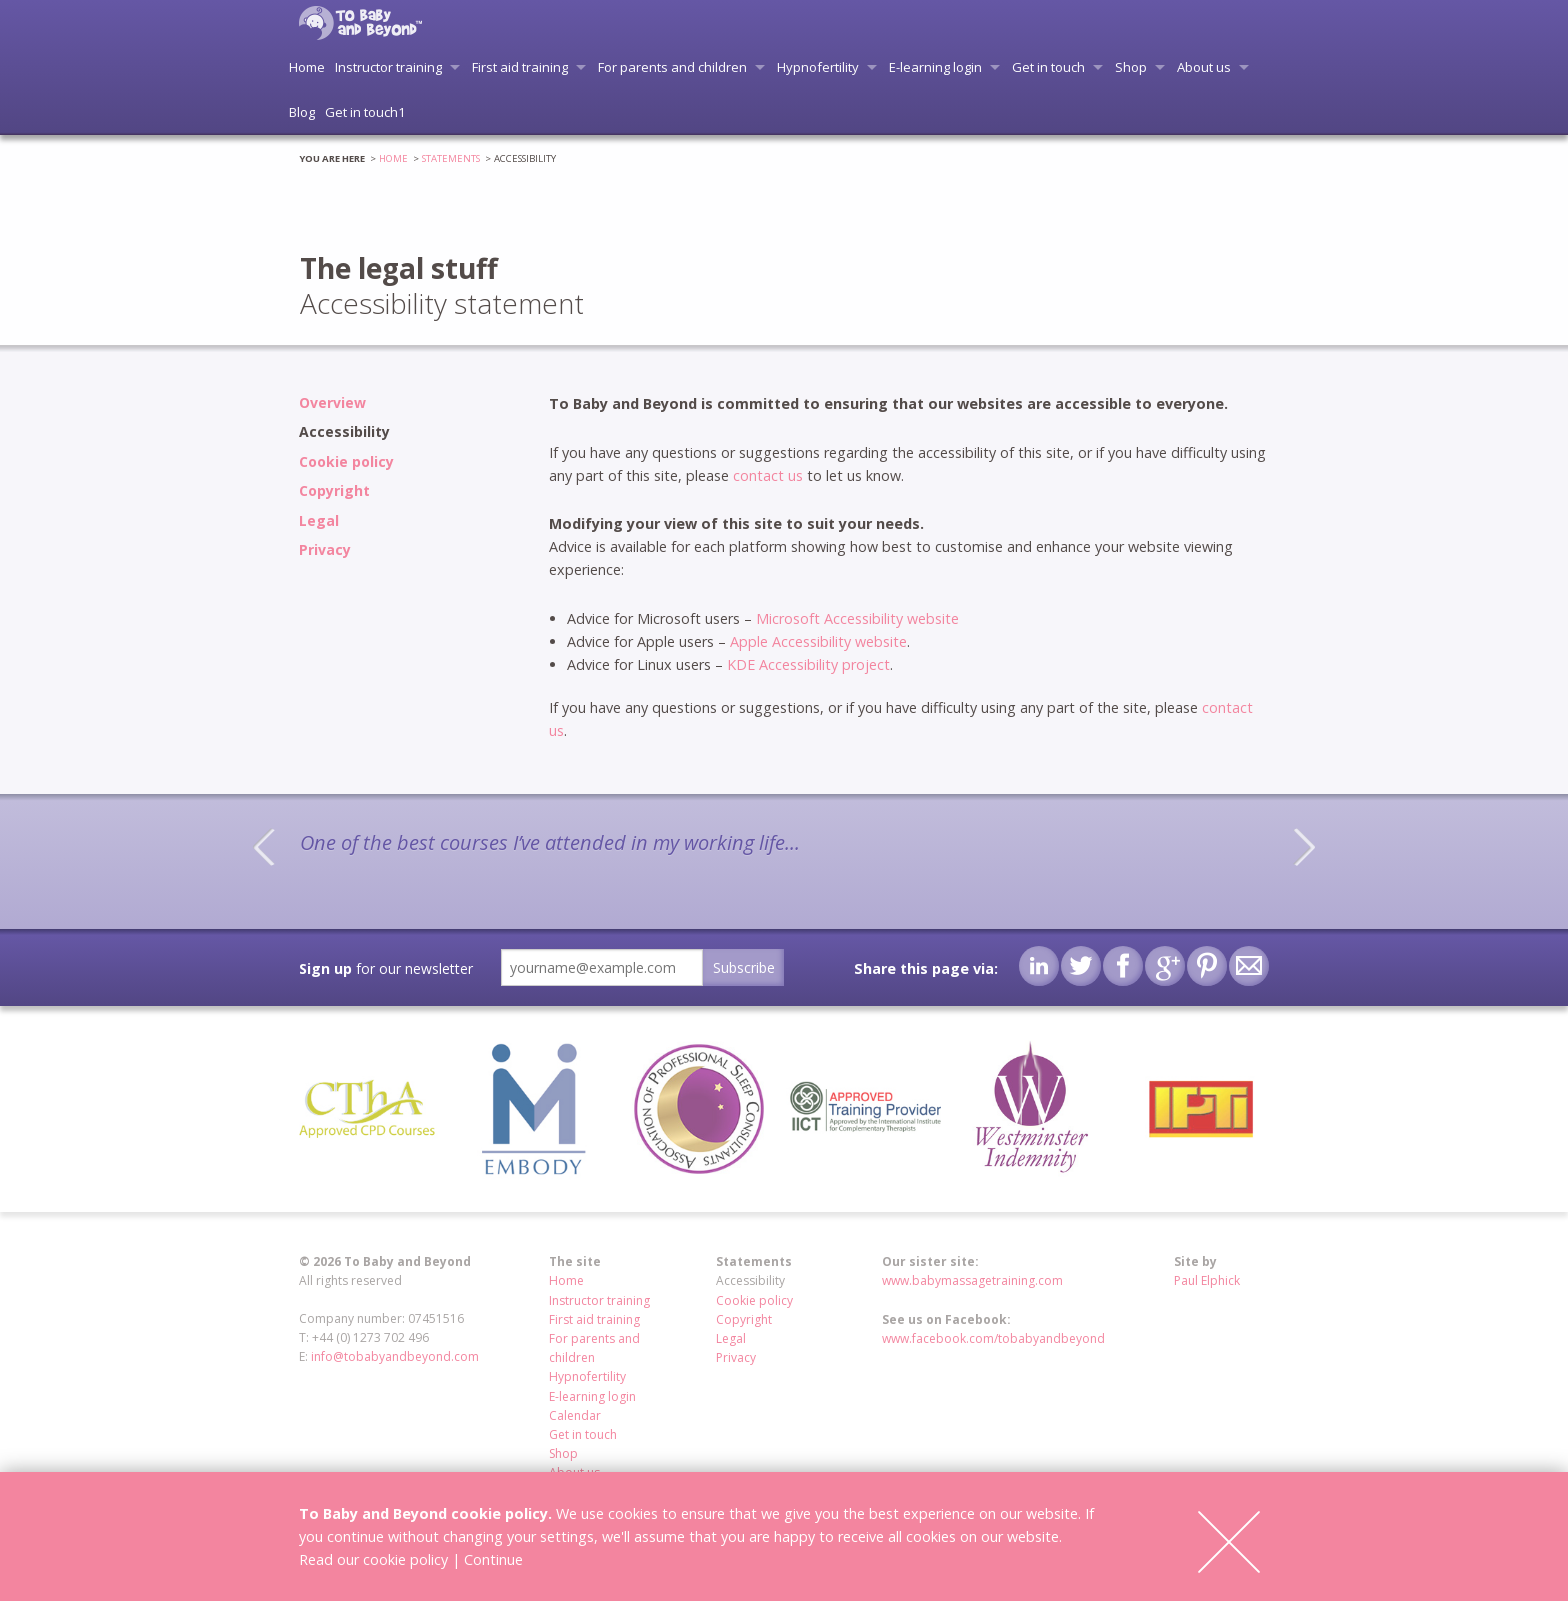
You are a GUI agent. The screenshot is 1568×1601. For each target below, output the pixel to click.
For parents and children (672, 67)
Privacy (325, 549)
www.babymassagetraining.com (972, 1280)
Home (307, 67)
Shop (1131, 67)
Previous (264, 847)
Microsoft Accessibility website (857, 618)
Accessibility (344, 431)
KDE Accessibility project (808, 664)
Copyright (334, 490)
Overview (332, 402)
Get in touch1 (365, 112)
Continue (493, 1559)
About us (1204, 67)
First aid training (520, 67)
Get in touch (1048, 67)
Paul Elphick (1207, 1280)
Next (1304, 847)
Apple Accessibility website (818, 641)
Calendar (575, 1415)
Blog (302, 112)
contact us (768, 475)
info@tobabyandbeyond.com (395, 1356)
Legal (319, 520)
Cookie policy (346, 461)
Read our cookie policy (373, 1559)
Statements (451, 158)
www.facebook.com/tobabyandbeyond (993, 1338)
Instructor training (388, 67)
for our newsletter (386, 968)
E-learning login (935, 67)
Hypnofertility (818, 67)
